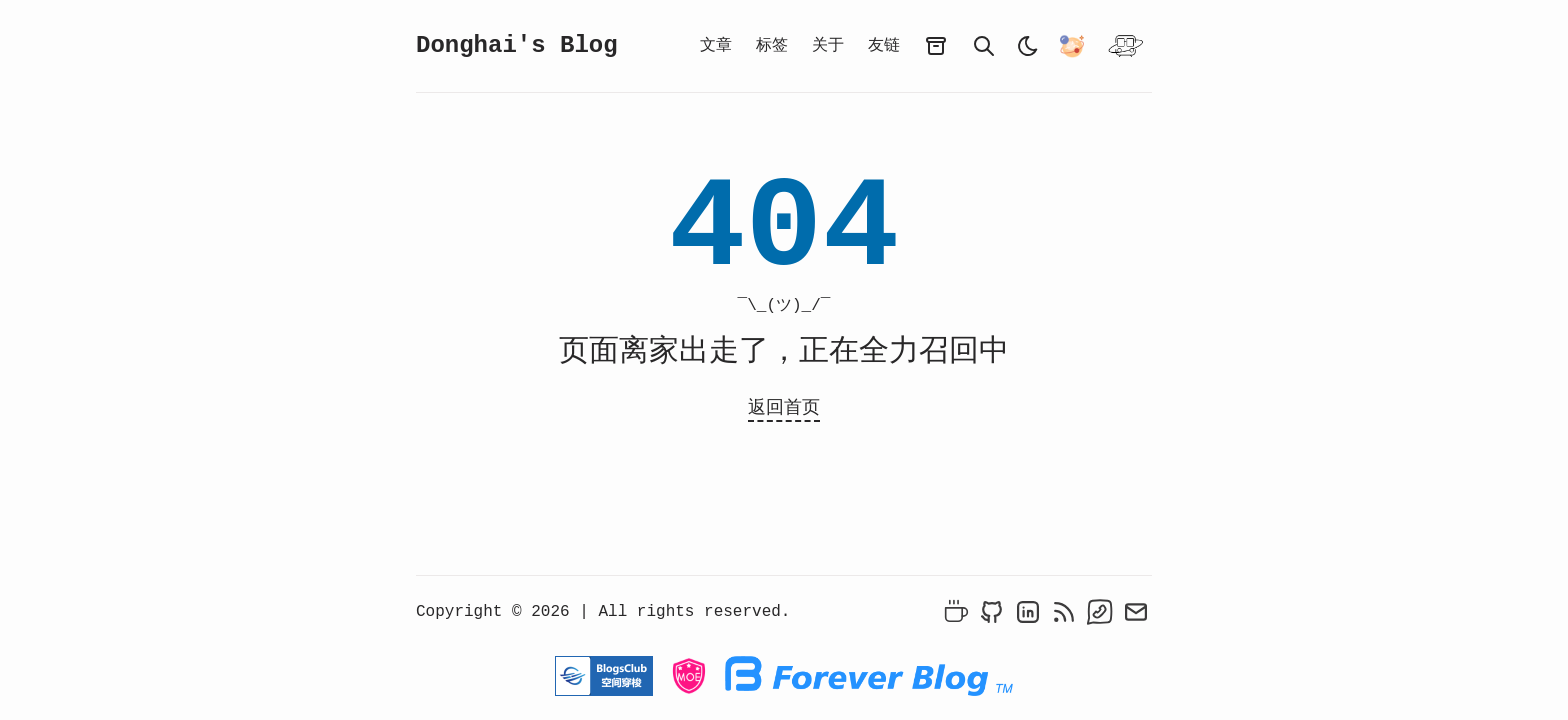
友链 (884, 46)
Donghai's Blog (517, 45)
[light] (1028, 46)
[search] (984, 46)
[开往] (1126, 46)
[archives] (936, 46)
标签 (772, 46)
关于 (828, 46)
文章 (716, 46)
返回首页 (784, 408)
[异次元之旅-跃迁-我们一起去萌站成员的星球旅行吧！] (1072, 46)
